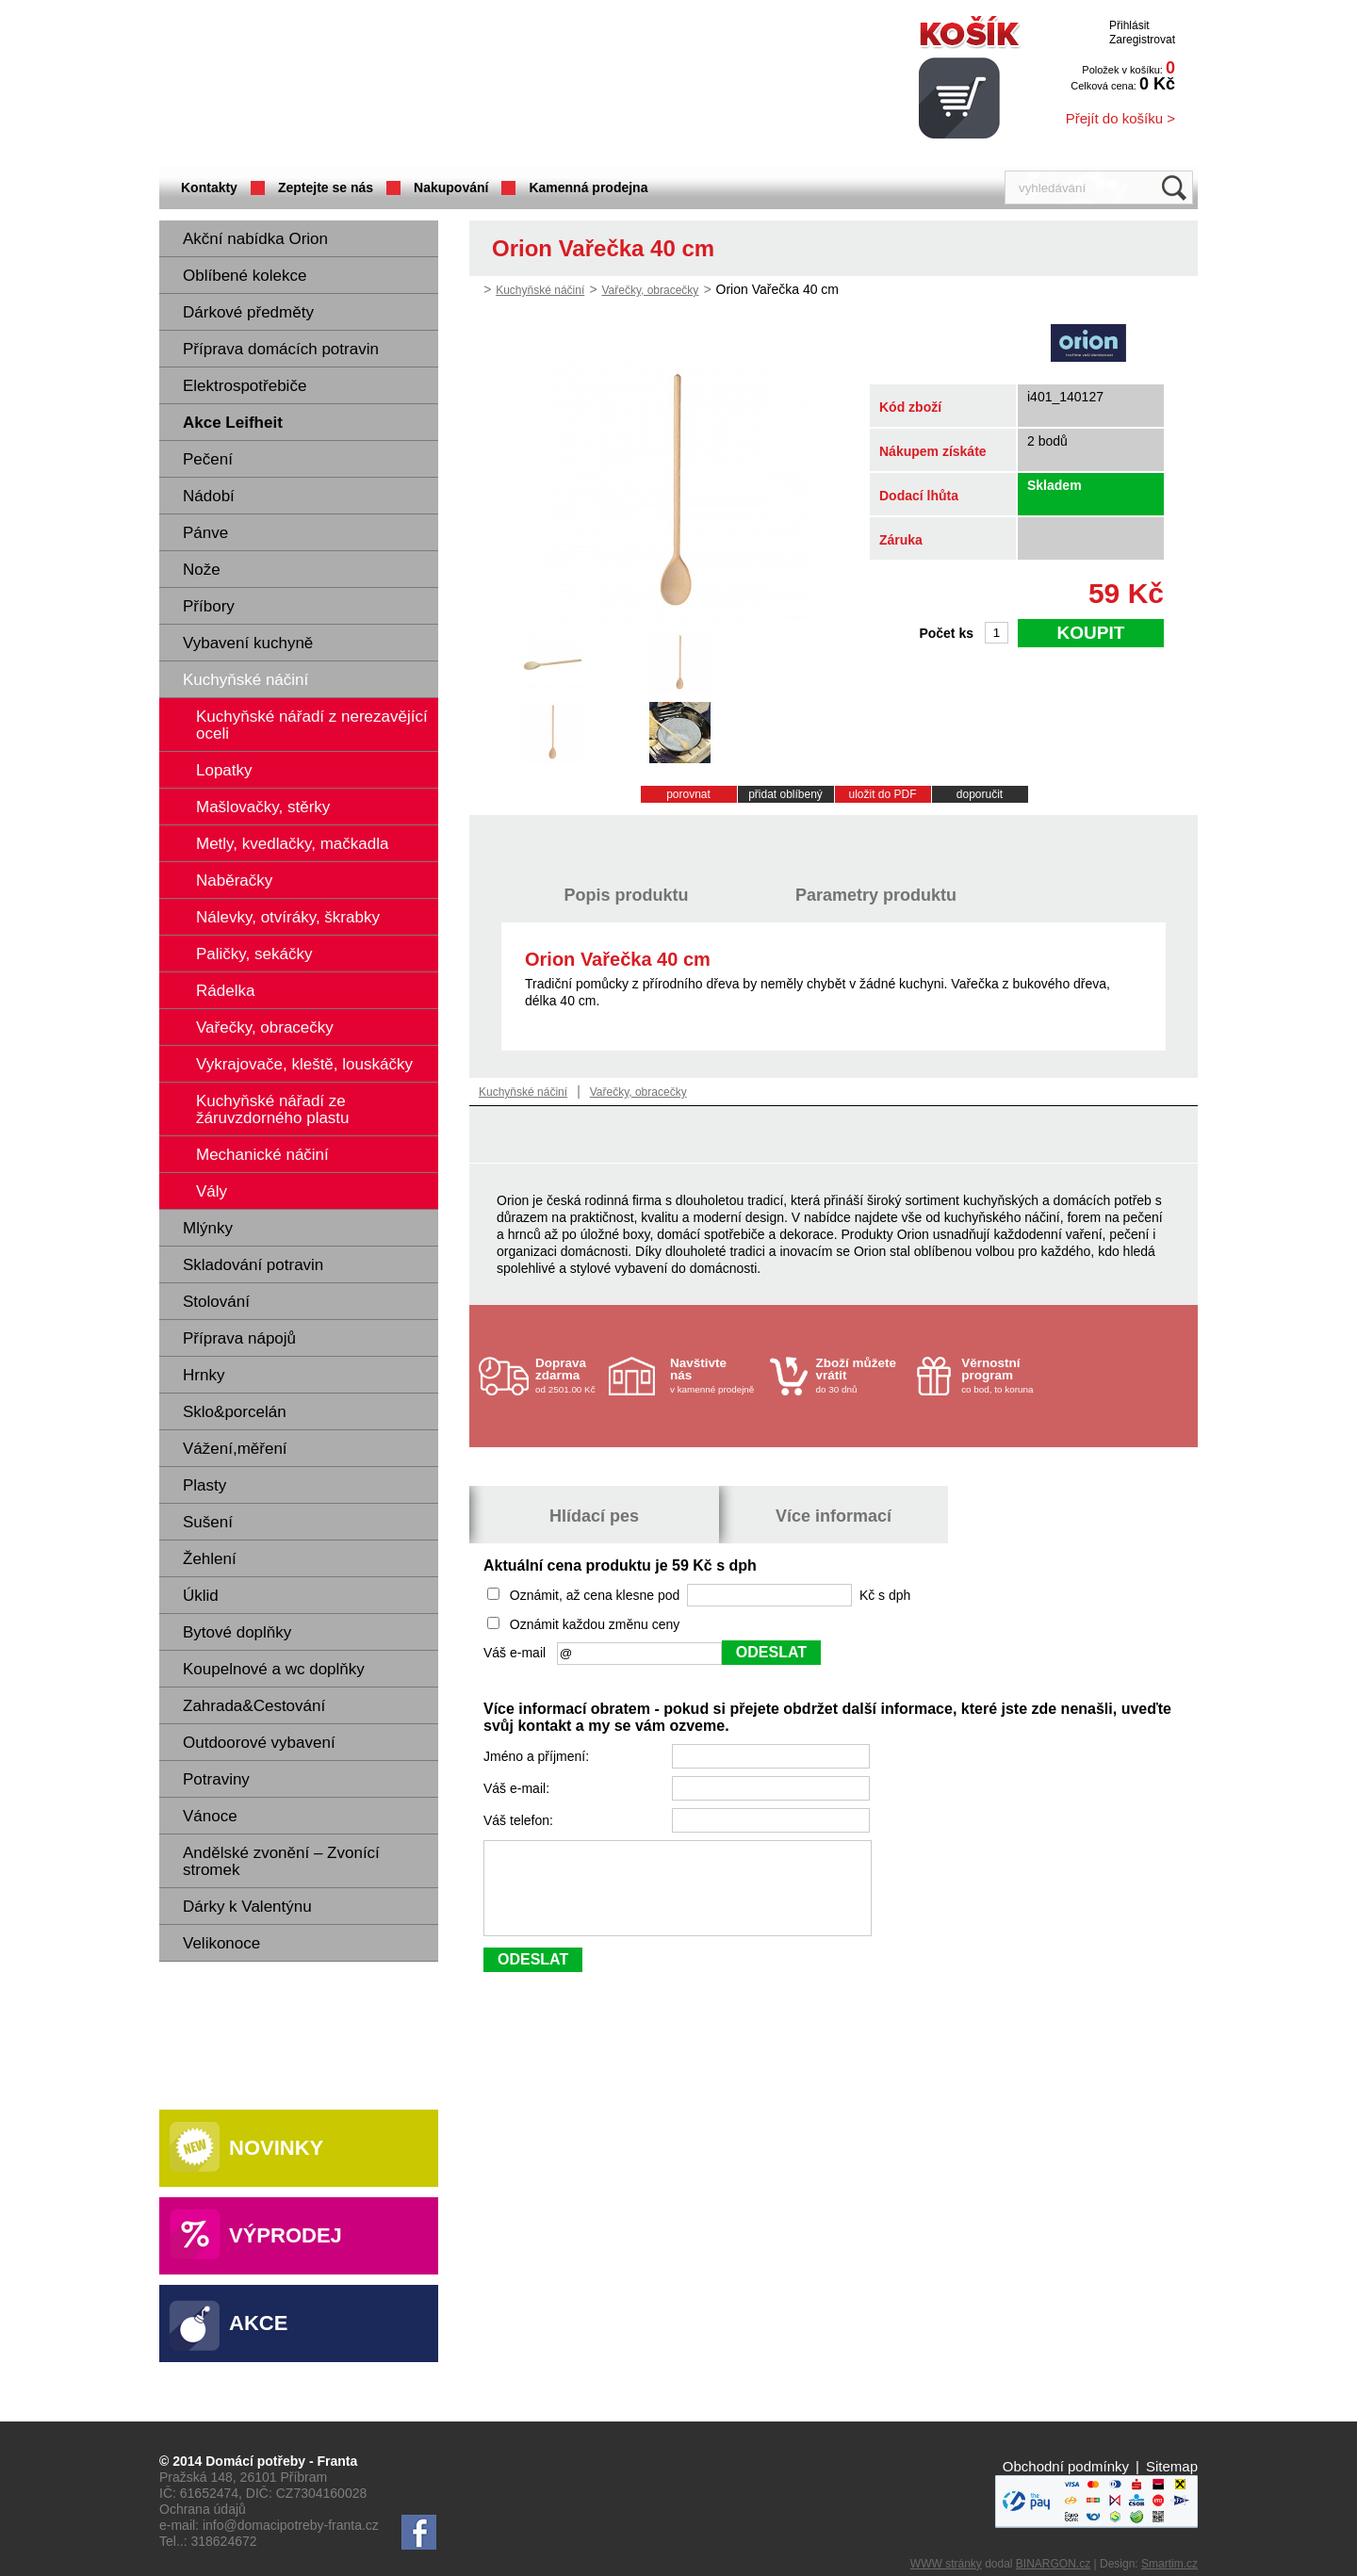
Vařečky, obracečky (649, 290)
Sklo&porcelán (234, 1412)
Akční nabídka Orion (255, 239)
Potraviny (216, 1779)
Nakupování (451, 187)
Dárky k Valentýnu (247, 1907)
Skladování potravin (253, 1265)
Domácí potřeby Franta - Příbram (346, 85)
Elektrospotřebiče (244, 386)
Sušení (208, 1522)
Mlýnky (208, 1228)
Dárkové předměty (248, 312)
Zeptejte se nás (325, 187)
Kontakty (209, 187)
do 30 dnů (861, 1375)
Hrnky (203, 1375)
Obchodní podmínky (1066, 2466)
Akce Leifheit (233, 423)
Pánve (205, 533)
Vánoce (210, 1816)
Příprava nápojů (239, 1338)
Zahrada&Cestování (254, 1706)
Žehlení (210, 1559)
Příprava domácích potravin (281, 349)
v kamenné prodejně (715, 1375)
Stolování (216, 1302)
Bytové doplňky (237, 1632)
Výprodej (285, 2235)
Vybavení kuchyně (248, 643)
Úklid (201, 1596)
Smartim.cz (1169, 2563)
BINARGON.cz (1053, 2563)
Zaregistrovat (1142, 39)
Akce (258, 2323)
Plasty (204, 1485)
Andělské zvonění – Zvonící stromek (281, 1861)
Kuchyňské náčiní (245, 680)
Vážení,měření (235, 1449)
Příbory (209, 606)
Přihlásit (1129, 25)
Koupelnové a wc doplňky (274, 1669)
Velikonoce (221, 1943)
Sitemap (1172, 2466)
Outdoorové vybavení (259, 1743)
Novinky (276, 2148)
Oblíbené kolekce (244, 276)
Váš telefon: (520, 1820)
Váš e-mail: (518, 1788)
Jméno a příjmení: (538, 1756)
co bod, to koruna (1006, 1375)
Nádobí (209, 496)
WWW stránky (946, 2563)
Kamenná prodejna (588, 187)
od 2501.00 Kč (569, 1375)
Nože (202, 570)
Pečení (208, 459)
